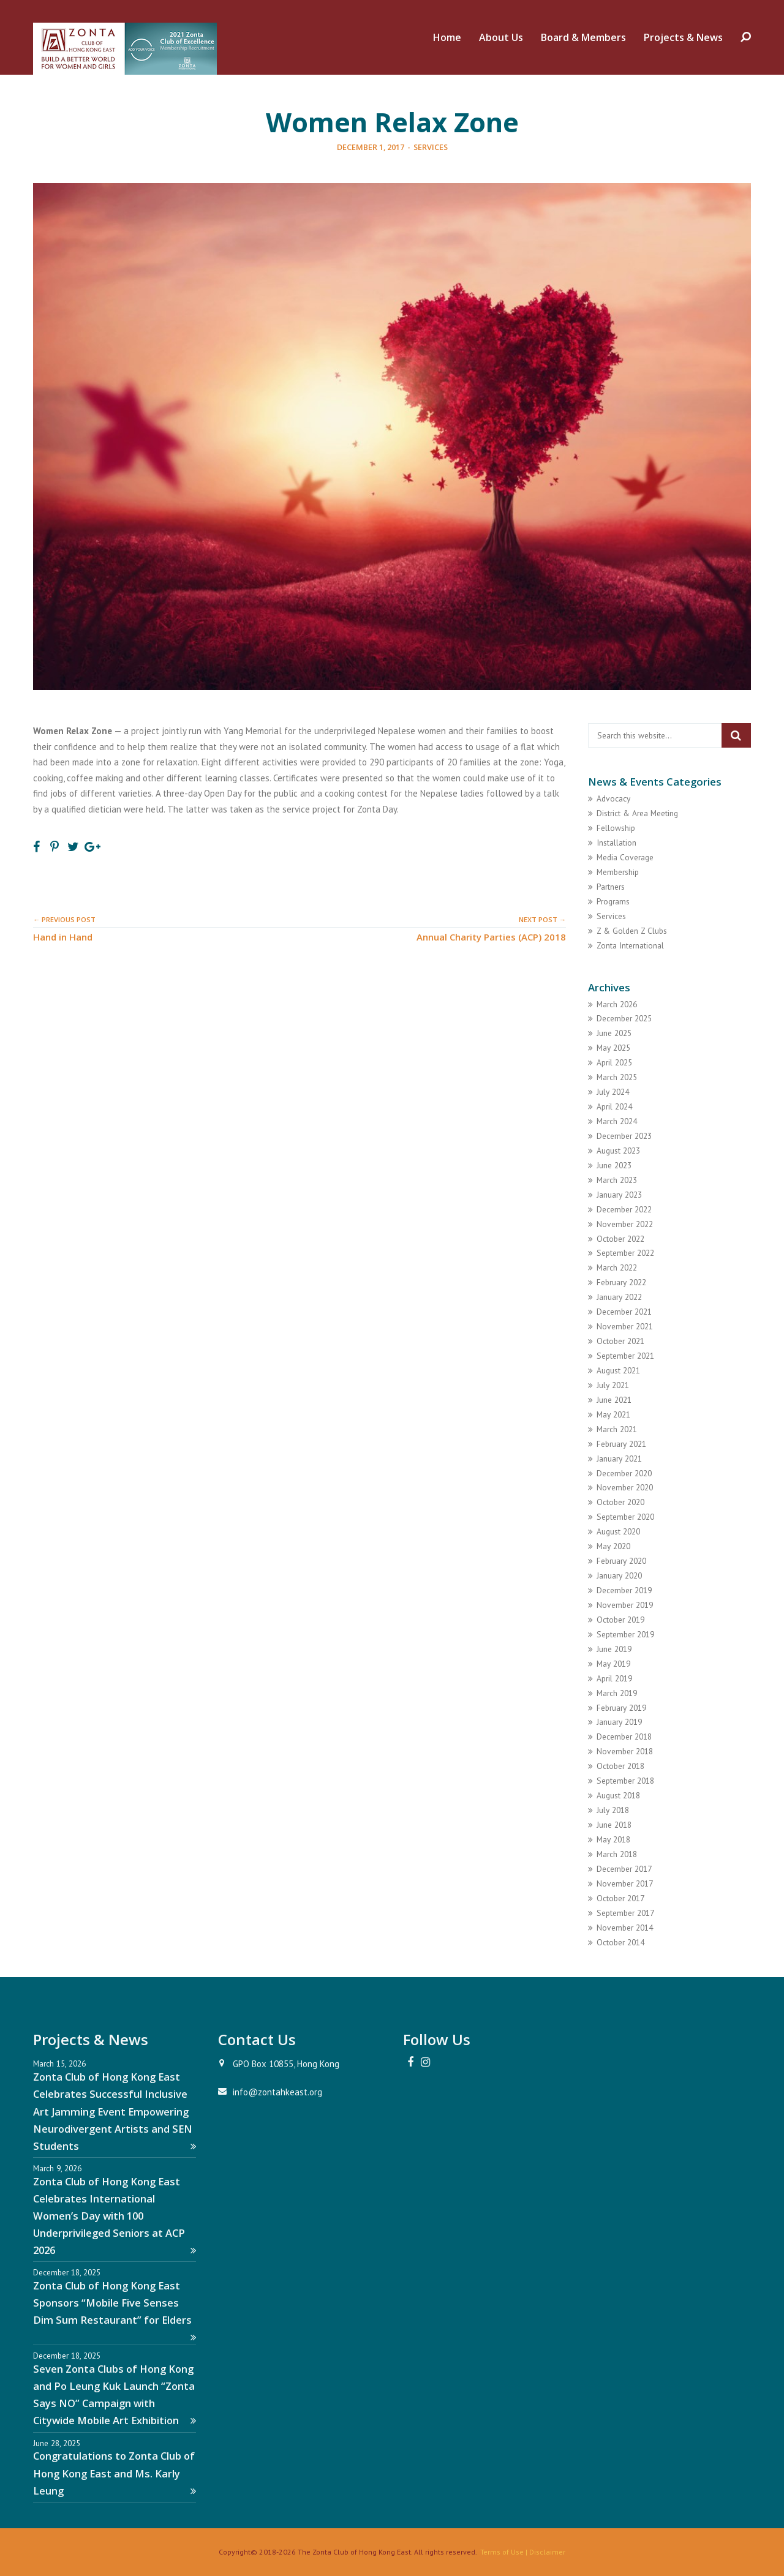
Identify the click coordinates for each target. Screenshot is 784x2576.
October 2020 (620, 1502)
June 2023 (614, 1165)
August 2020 (618, 1531)
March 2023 (617, 1179)
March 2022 (617, 1267)
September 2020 (625, 1516)
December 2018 (624, 1736)
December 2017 (624, 1868)
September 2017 (625, 1912)
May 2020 (613, 1546)
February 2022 (621, 1282)
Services (430, 146)
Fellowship (616, 827)
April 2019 (614, 1678)
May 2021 (613, 1414)
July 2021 (613, 1385)
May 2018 (613, 1839)
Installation (616, 842)
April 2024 (614, 1106)
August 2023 (618, 1150)
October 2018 (620, 1765)
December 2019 (624, 1590)
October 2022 (620, 1238)
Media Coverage (625, 857)
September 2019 (625, 1634)
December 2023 (624, 1135)
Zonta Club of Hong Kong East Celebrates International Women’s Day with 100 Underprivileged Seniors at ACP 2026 (114, 2215)
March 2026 (617, 1004)
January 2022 (619, 1296)
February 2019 (621, 1707)
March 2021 (617, 1429)
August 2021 (618, 1370)
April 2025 (614, 1062)
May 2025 (613, 1047)
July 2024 (613, 1091)
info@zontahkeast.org (277, 2092)
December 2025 (624, 1018)
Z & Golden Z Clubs (632, 930)
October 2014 (620, 1942)
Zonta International (630, 945)
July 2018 (613, 1810)
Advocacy (613, 798)
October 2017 (620, 1898)
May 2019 (613, 1663)
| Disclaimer (544, 2551)
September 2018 (625, 1780)
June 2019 (614, 1648)
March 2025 (617, 1077)
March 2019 (617, 1693)
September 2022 (625, 1252)
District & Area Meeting (637, 813)
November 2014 (625, 1927)
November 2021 (625, 1326)
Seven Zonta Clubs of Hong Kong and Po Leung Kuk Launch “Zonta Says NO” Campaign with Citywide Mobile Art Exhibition (114, 2394)
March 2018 (617, 1854)
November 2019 (625, 1604)
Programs (613, 901)
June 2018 (614, 1824)
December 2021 (624, 1311)
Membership (618, 871)
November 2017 (625, 1883)
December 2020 (624, 1473)
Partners (611, 886)
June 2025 (614, 1032)
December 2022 (624, 1209)
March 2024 (617, 1121)
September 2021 (625, 1355)
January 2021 (619, 1458)
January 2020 (619, 1575)
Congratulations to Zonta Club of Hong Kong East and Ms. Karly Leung (114, 2473)
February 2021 (621, 1443)
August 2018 (618, 1795)
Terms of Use (502, 2551)
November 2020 (625, 1487)
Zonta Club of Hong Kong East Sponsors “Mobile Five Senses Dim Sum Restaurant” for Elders (114, 2310)
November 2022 (625, 1224)
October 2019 (620, 1619)
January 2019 (619, 1721)
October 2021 (620, 1340)
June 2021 (614, 1399)
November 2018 (625, 1751)
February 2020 (621, 1560)
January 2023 (619, 1194)
